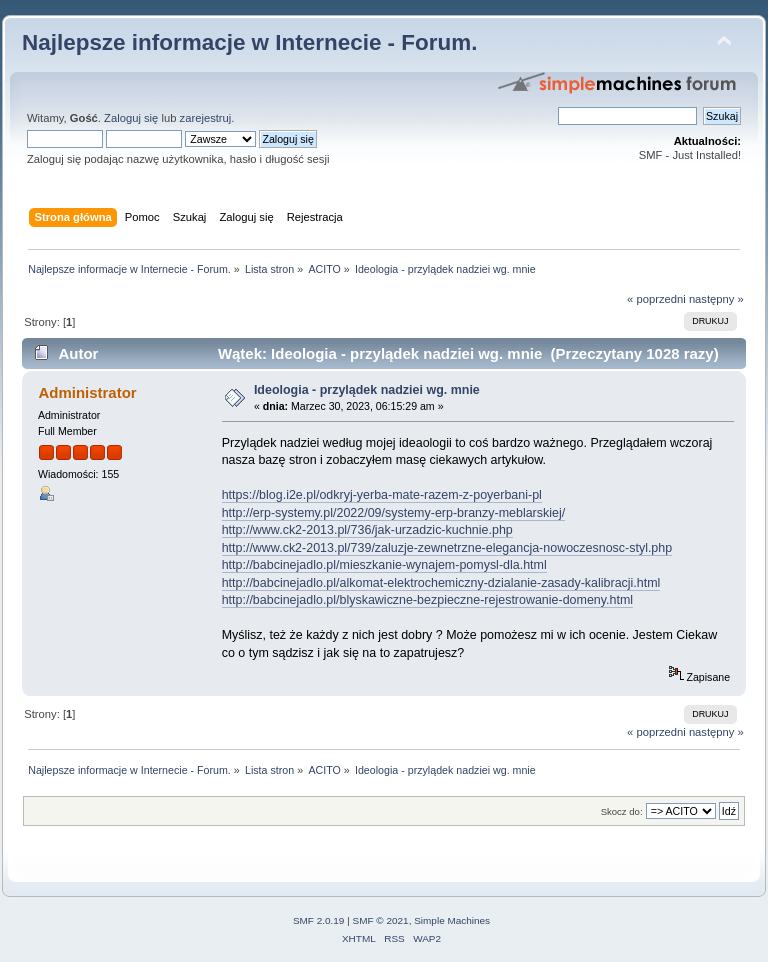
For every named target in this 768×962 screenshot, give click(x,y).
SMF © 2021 (381, 920)
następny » (716, 299)
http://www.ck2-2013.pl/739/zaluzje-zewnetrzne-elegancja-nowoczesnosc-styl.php (447, 548)
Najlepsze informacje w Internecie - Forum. (249, 42)
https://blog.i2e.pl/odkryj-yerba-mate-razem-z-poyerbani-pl (382, 495)
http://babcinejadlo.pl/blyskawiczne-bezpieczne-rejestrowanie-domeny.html (427, 600)
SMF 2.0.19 (319, 920)
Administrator (87, 392)
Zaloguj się (131, 118)
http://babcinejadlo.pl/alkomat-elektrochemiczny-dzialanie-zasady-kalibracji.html (441, 583)
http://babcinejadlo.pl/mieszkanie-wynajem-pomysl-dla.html (384, 565)
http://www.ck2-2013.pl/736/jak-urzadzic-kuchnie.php (367, 530)
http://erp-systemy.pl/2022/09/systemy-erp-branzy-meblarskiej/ (393, 513)
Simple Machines (452, 920)
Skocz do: (622, 811)
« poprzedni (656, 299)
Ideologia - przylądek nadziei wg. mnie (367, 390)
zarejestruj (206, 118)
